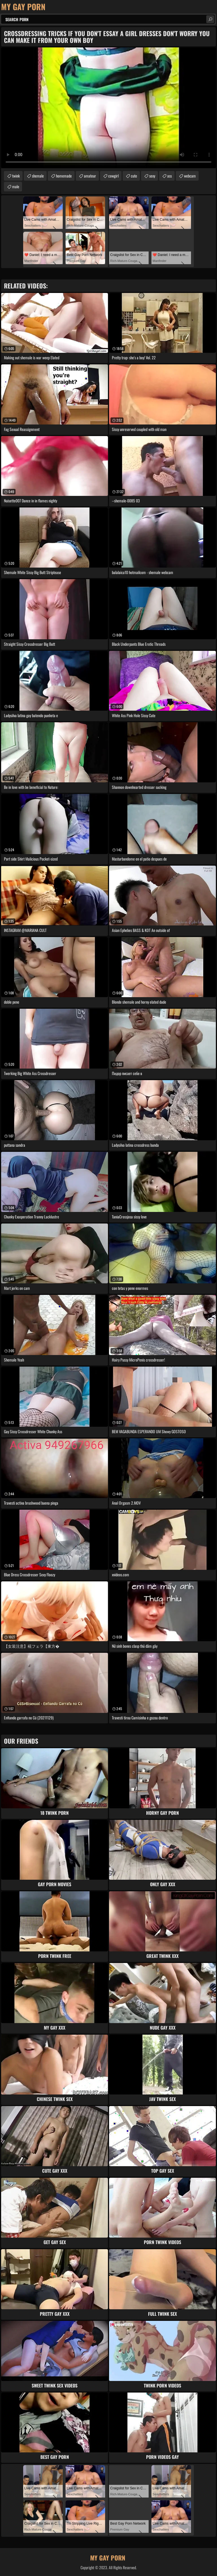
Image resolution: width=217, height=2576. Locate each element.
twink (16, 176)
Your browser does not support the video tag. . (108, 107)
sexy (152, 176)
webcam (190, 176)
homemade (64, 176)
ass (169, 176)
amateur (90, 176)
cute (134, 176)
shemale (38, 176)
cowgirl (113, 176)
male (15, 186)
